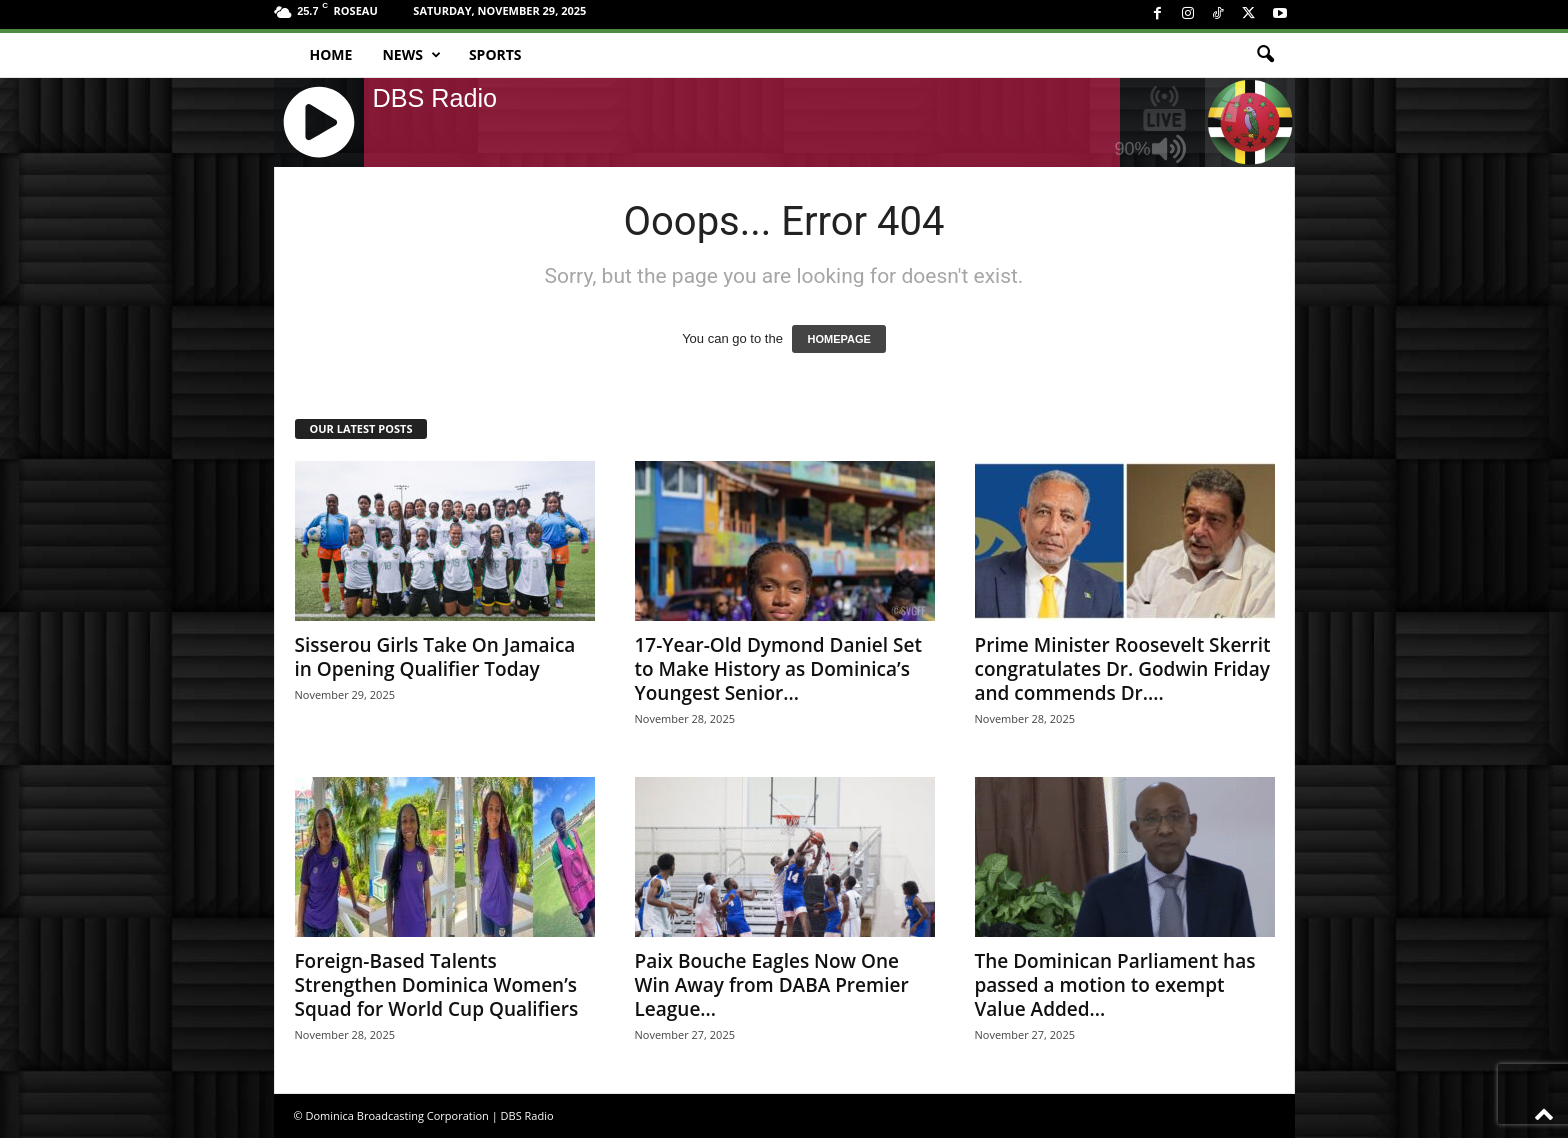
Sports (495, 54)
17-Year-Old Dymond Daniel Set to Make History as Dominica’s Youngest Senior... (778, 669)
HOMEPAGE (838, 339)
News (411, 55)
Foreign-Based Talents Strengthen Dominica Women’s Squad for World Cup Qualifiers (437, 985)
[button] (1265, 55)
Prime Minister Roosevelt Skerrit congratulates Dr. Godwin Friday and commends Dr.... (1123, 669)
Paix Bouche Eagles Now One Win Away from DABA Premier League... (772, 985)
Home (331, 54)
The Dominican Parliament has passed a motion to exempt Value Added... (1115, 985)
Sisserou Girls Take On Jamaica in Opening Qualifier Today (435, 657)
